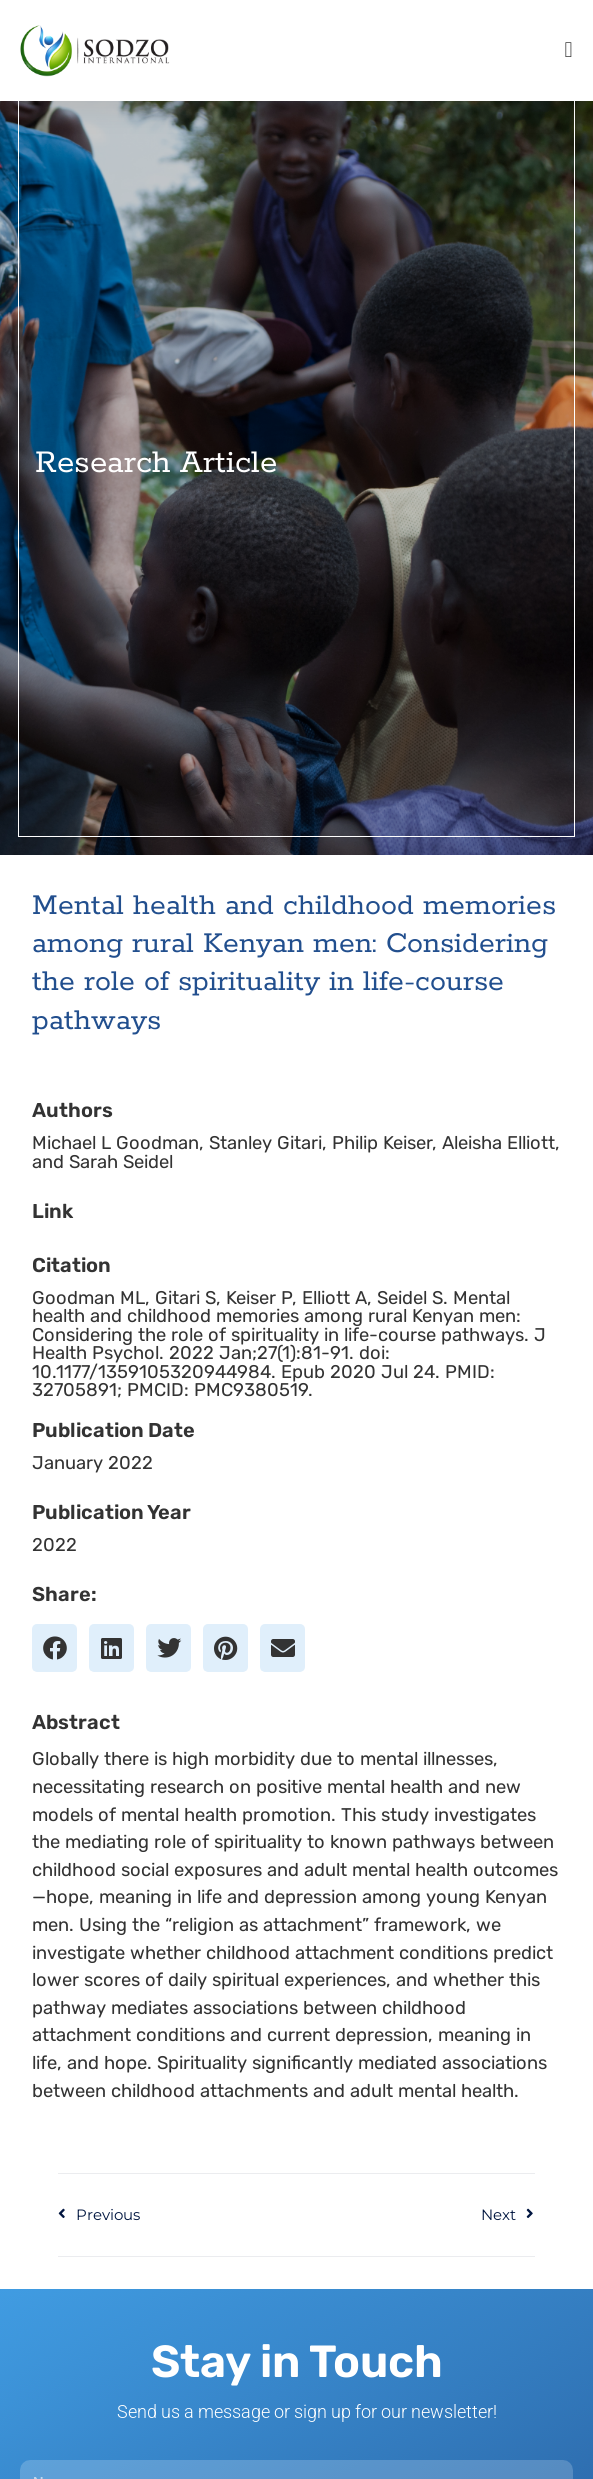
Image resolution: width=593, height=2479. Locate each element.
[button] (568, 50)
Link (52, 1239)
